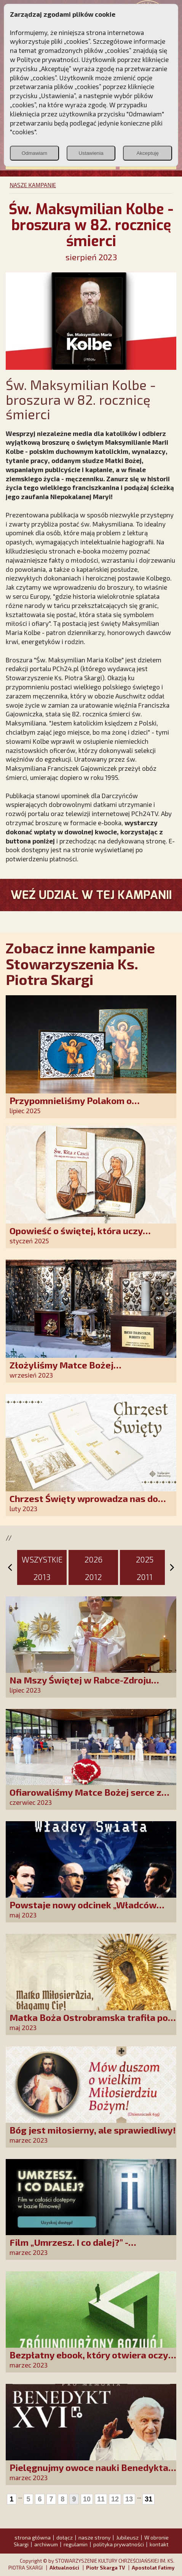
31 (148, 2499)
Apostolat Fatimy (153, 2568)
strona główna (32, 2537)
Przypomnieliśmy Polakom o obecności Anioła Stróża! (71, 1106)
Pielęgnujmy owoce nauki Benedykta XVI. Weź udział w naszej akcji (89, 2473)
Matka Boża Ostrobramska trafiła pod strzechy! (91, 2022)
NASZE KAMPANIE (33, 184)
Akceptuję (147, 153)
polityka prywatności (118, 2544)
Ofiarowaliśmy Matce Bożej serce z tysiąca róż (85, 1797)
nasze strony (94, 2537)
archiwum (46, 2544)
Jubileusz (127, 2537)
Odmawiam (34, 153)
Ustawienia (90, 153)
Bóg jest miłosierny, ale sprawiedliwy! (93, 2129)
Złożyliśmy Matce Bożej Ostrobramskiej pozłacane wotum (83, 1370)
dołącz (64, 2537)
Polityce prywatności (47, 59)
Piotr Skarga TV (105, 2568)
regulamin (76, 2544)
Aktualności (64, 2568)
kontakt (159, 2544)
